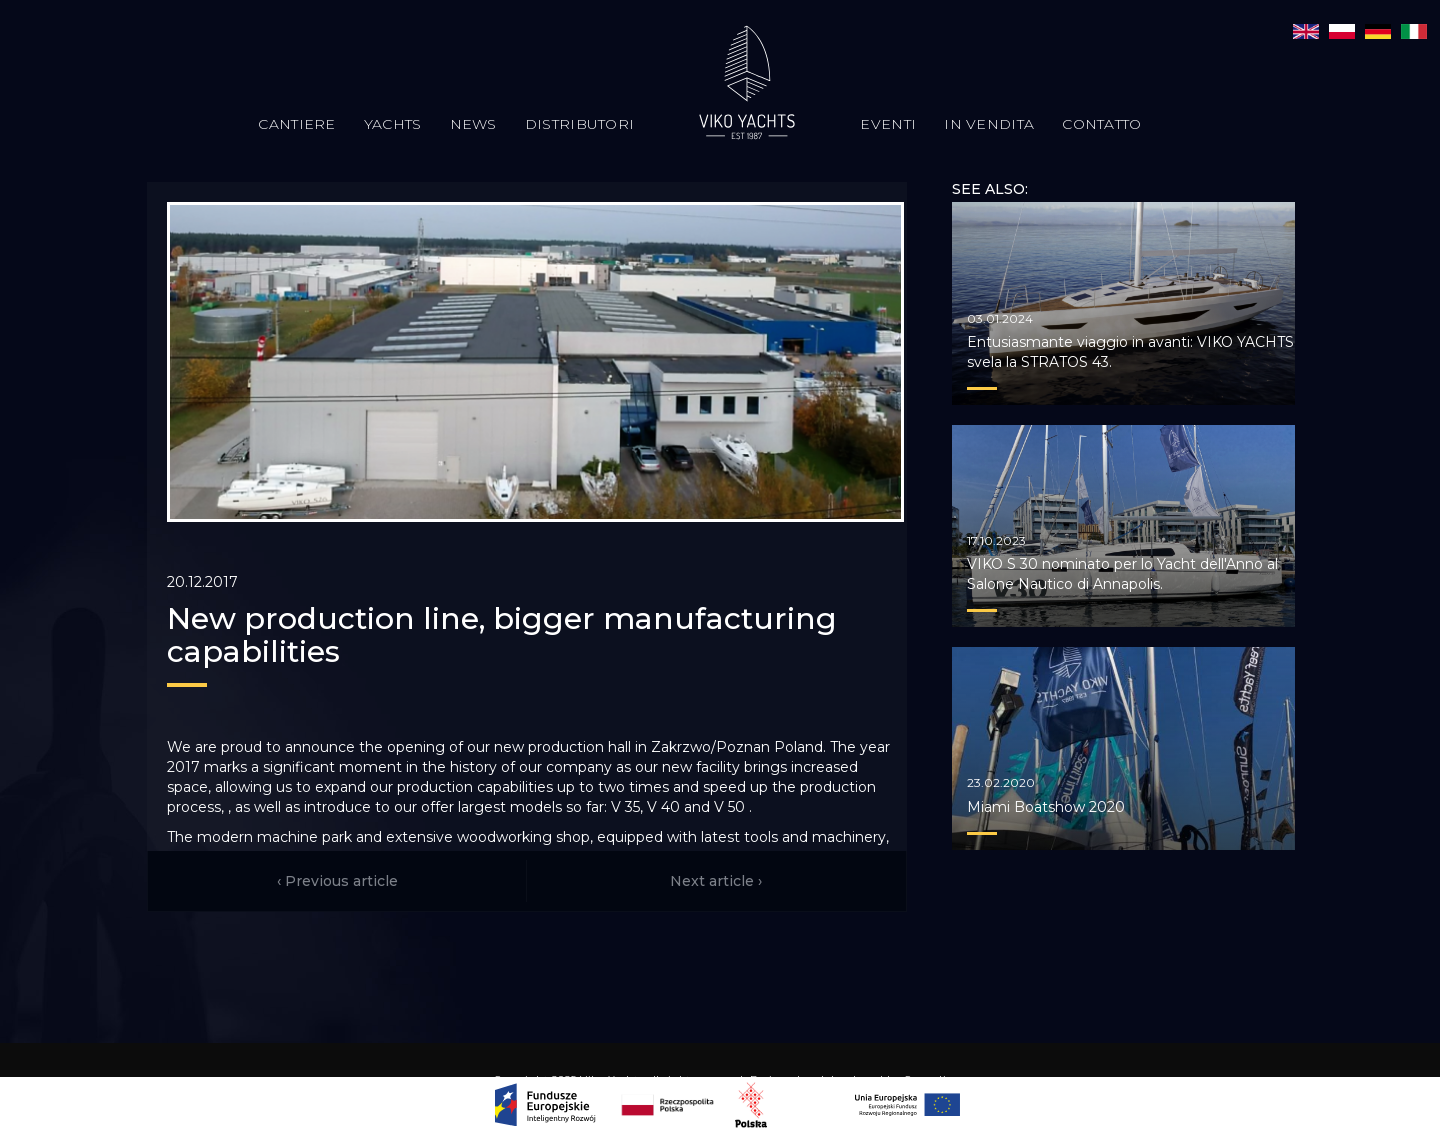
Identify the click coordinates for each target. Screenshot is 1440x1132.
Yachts (393, 124)
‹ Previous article (337, 881)
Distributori (580, 124)
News (473, 124)
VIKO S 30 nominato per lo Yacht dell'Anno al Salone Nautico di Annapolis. (1122, 574)
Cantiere (296, 124)
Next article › (716, 881)
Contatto (1101, 124)
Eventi (888, 124)
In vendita (989, 124)
